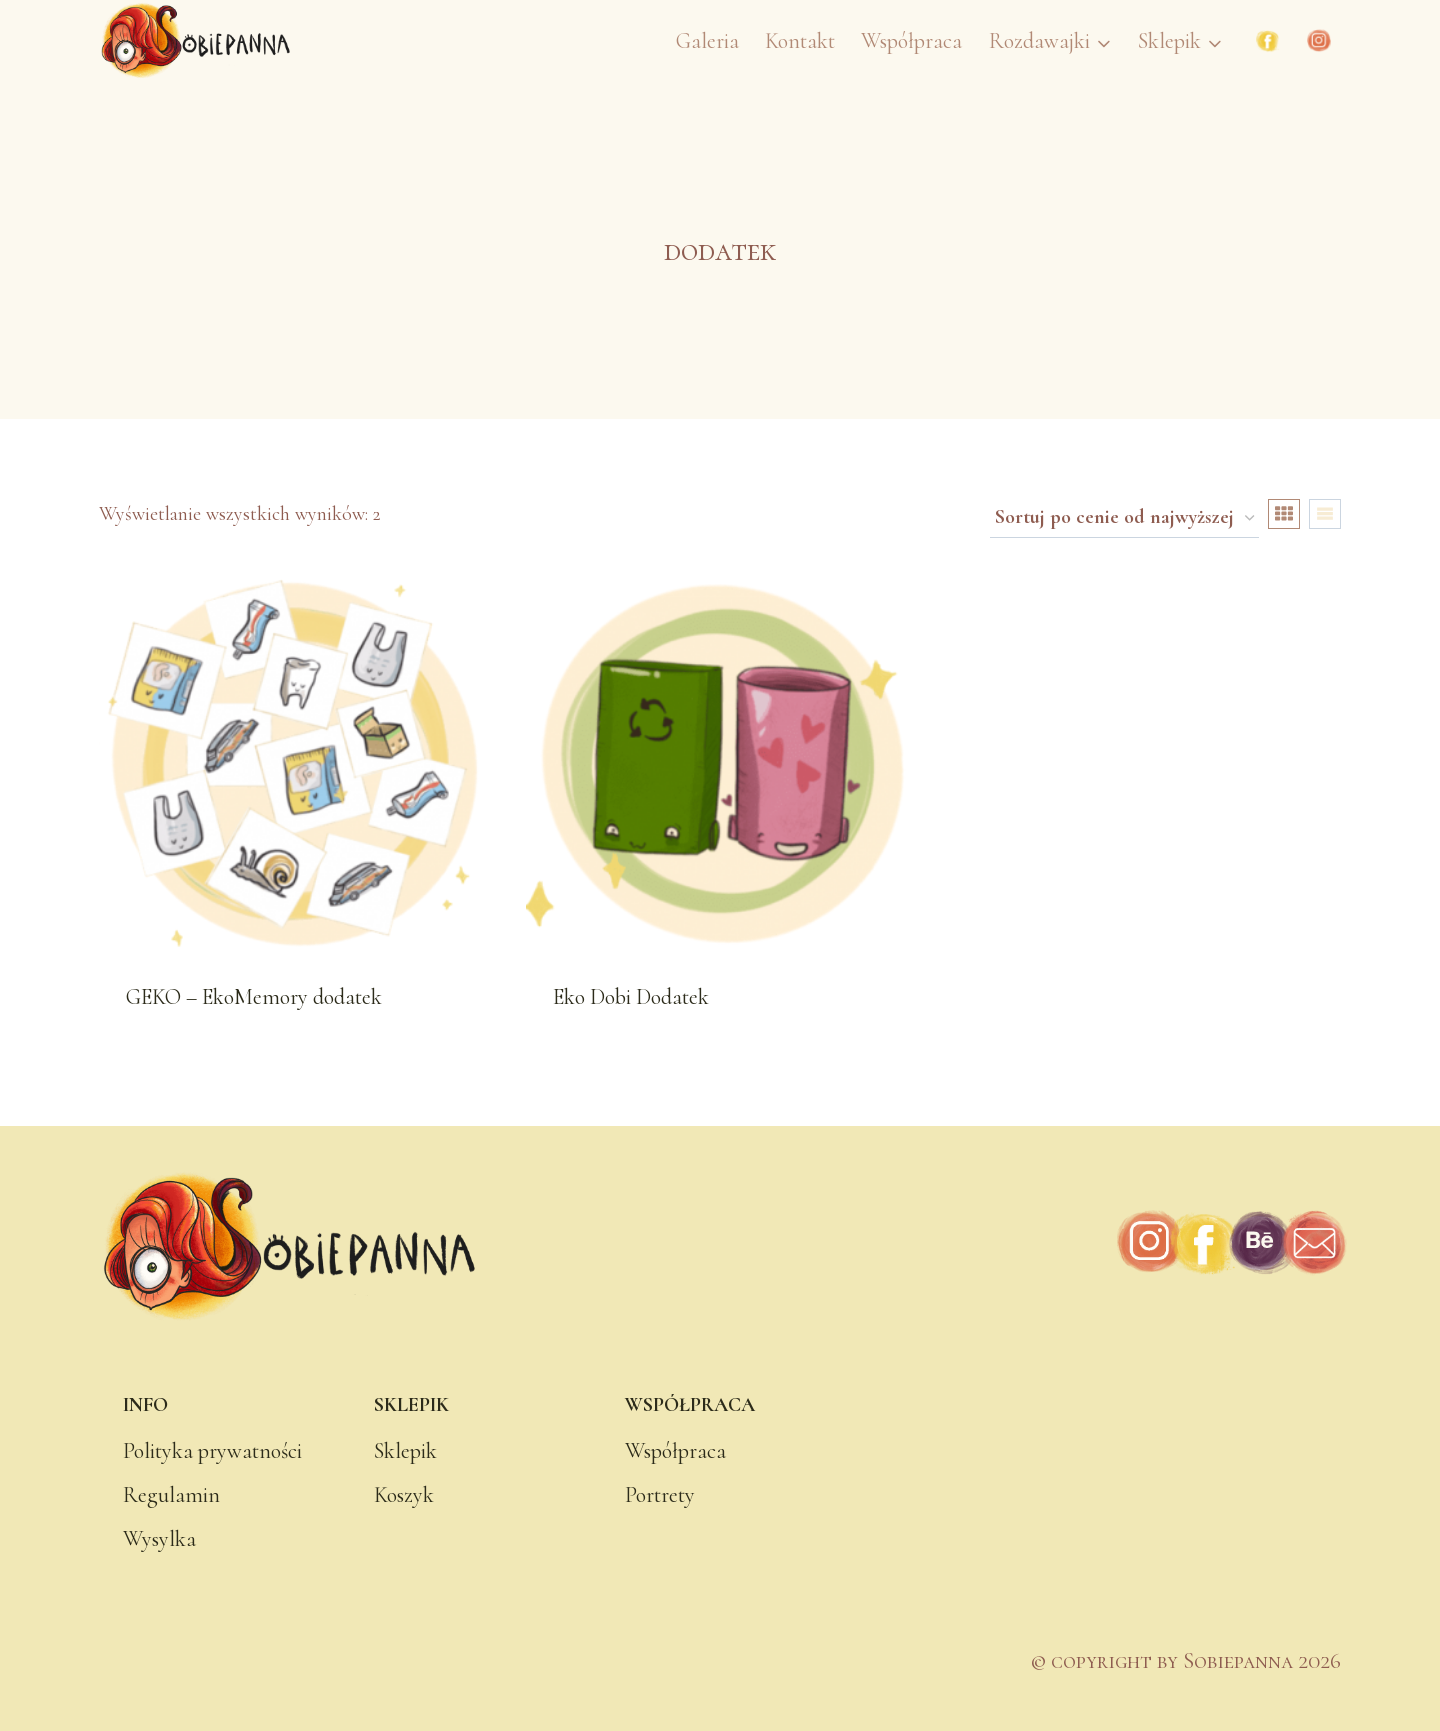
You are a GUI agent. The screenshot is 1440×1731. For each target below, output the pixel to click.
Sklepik (405, 1451)
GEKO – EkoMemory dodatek (254, 997)
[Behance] (1259, 1243)
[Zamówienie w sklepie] (1124, 519)
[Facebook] (1268, 41)
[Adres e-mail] (1313, 1243)
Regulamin (171, 1495)
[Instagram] (1319, 41)
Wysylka (159, 1539)
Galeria (707, 41)
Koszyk (404, 1495)
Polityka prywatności (212, 1451)
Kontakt (800, 41)
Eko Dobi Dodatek (631, 997)
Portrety (660, 1495)
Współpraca (911, 41)
